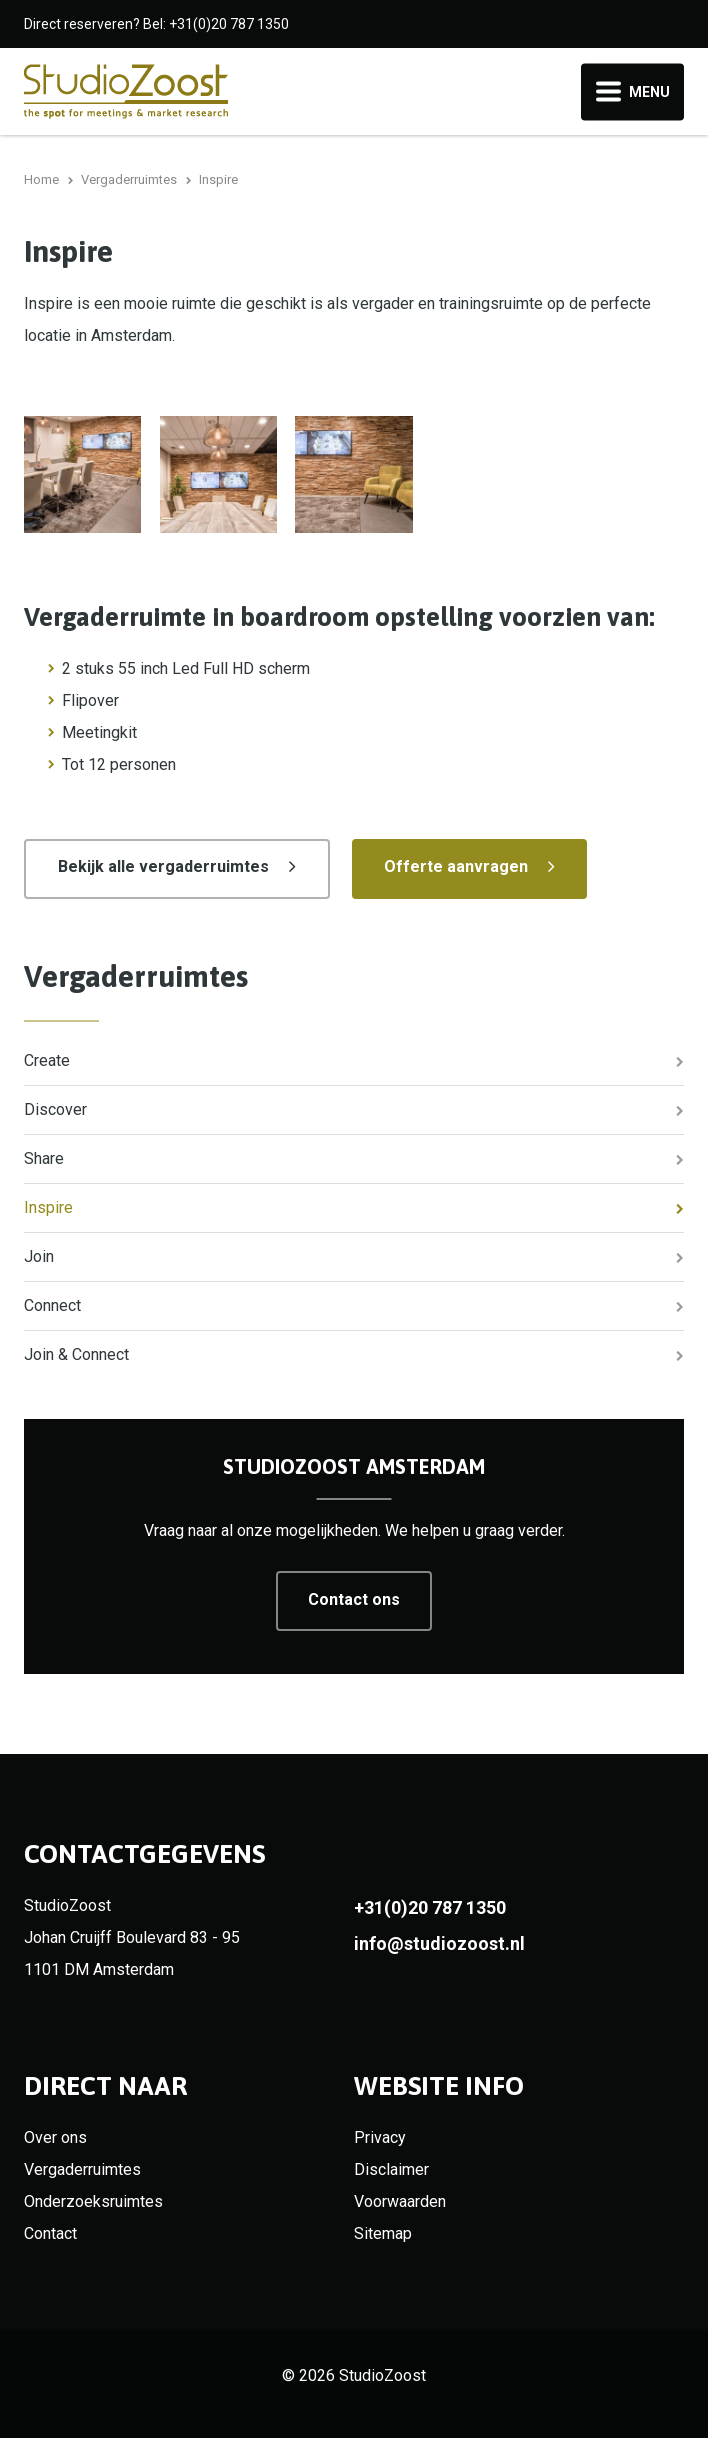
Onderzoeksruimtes (93, 2201)
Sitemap (383, 2233)
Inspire (48, 1207)
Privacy (380, 2137)
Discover (55, 1109)
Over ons (55, 2137)
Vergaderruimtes (136, 976)
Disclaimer (391, 2169)
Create (47, 1060)
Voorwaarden (400, 2201)
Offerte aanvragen (456, 866)
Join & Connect (76, 1354)
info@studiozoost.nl (439, 1943)
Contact (50, 2233)
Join (39, 1256)
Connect (52, 1305)
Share (44, 1158)
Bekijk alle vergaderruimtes (163, 866)
